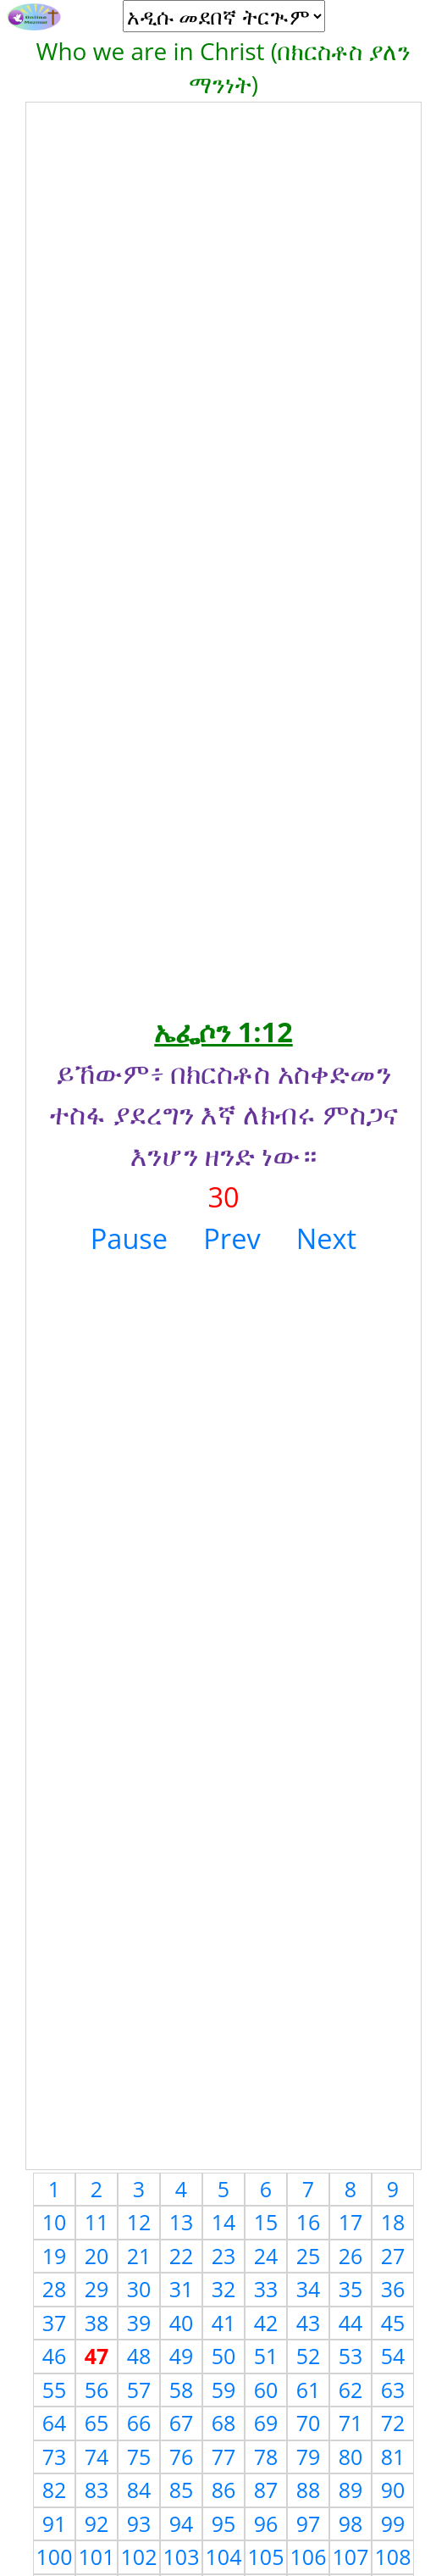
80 (351, 2456)
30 (139, 2288)
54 (393, 2355)
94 (181, 2523)
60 (266, 2389)
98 (351, 2523)
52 (308, 2355)
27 (393, 2255)
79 (308, 2456)
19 (54, 2255)
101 (97, 2556)
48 (139, 2355)
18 (393, 2221)
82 (54, 2489)
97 (308, 2523)
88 (308, 2489)
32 (224, 2288)
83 (97, 2489)
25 (308, 2255)
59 (224, 2389)
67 (181, 2422)
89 (351, 2489)
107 (351, 2556)
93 (139, 2523)
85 (181, 2489)
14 (224, 2221)
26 (351, 2255)
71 (351, 2422)
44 (351, 2322)
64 (54, 2422)
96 (266, 2523)
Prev (231, 1238)
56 (97, 2389)
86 (224, 2489)
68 (224, 2422)
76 (181, 2456)
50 (224, 2355)
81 (393, 2456)
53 (351, 2355)
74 (97, 2456)
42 (266, 2322)
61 (308, 2389)
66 (139, 2422)
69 (266, 2422)
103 (181, 2556)
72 (393, 2422)
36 (393, 2288)
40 (181, 2322)
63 (393, 2389)
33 (266, 2288)
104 (224, 2556)
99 (393, 2523)
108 (393, 2556)
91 (54, 2523)
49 (181, 2355)
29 (97, 2288)
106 (308, 2556)
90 (393, 2489)
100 (54, 2556)
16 (308, 2221)
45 (393, 2322)
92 (97, 2523)
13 (181, 2221)
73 (54, 2456)
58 (181, 2389)
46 (54, 2355)
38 (97, 2322)
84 (139, 2489)
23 (224, 2255)
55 (54, 2389)
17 (351, 2221)
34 (308, 2288)
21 (139, 2255)
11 (97, 2221)
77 (224, 2456)
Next (326, 1238)
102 (139, 2556)
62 (351, 2389)
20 (97, 2255)
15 (266, 2221)
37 (54, 2322)
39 (139, 2322)
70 (308, 2422)
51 (266, 2355)
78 (266, 2456)
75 (139, 2456)
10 (54, 2221)
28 (54, 2288)
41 (224, 2322)
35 (351, 2288)
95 (224, 2523)
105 (266, 2556)
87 (266, 2489)
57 (139, 2389)
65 (97, 2422)
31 (181, 2288)
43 (308, 2322)
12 (139, 2221)
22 (181, 2255)
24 (266, 2255)
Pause (129, 1238)
